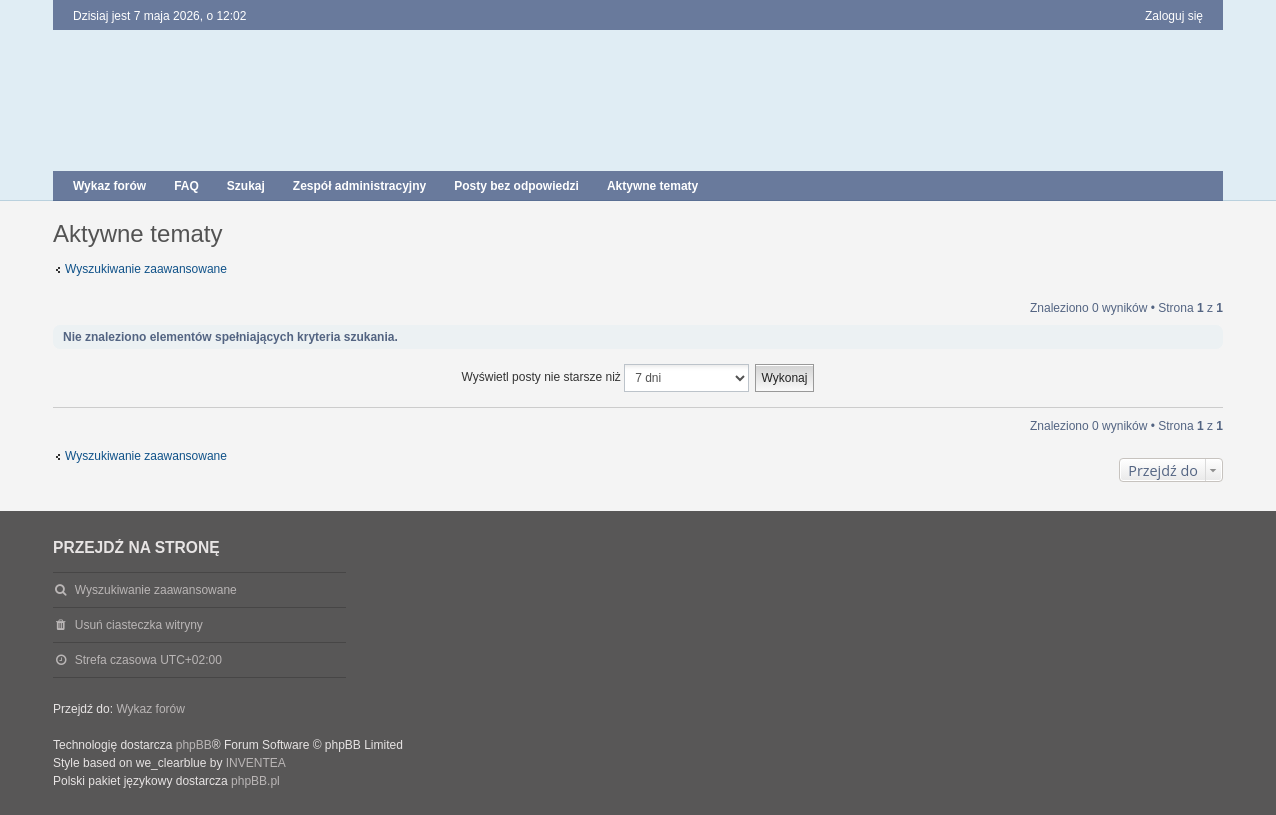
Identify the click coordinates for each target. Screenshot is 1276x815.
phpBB (194, 745)
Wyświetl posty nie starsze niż (606, 378)
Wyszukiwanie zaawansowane (146, 269)
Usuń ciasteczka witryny (139, 625)
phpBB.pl (255, 781)
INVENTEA (256, 763)
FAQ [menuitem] (186, 186)
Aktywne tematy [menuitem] (652, 186)
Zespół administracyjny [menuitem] (359, 186)
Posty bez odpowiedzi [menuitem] (516, 186)
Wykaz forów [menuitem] (109, 186)
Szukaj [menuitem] (246, 186)
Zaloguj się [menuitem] (1174, 16)
